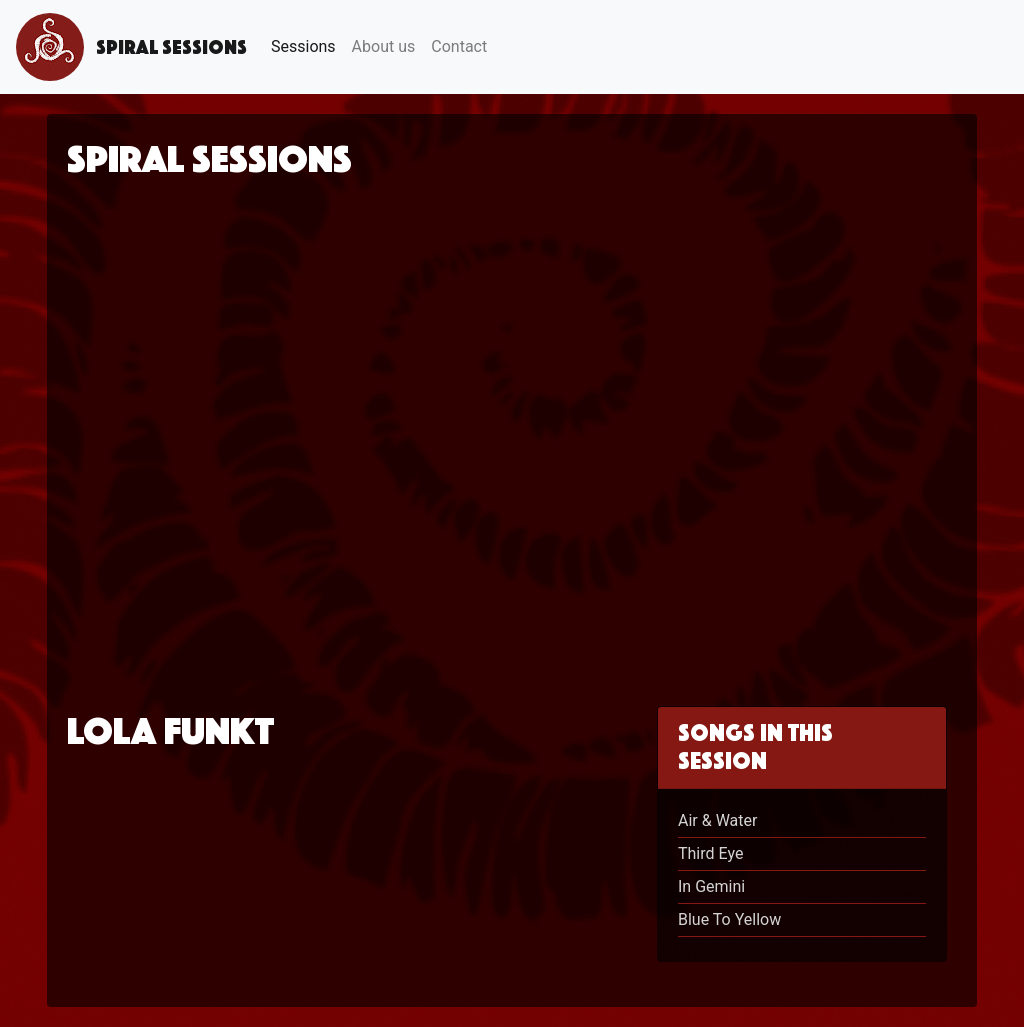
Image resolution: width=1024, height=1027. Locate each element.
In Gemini (711, 886)
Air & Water (717, 820)
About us (384, 46)
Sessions (303, 46)
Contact (459, 46)
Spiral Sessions (131, 47)
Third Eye (710, 853)
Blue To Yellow (729, 919)
